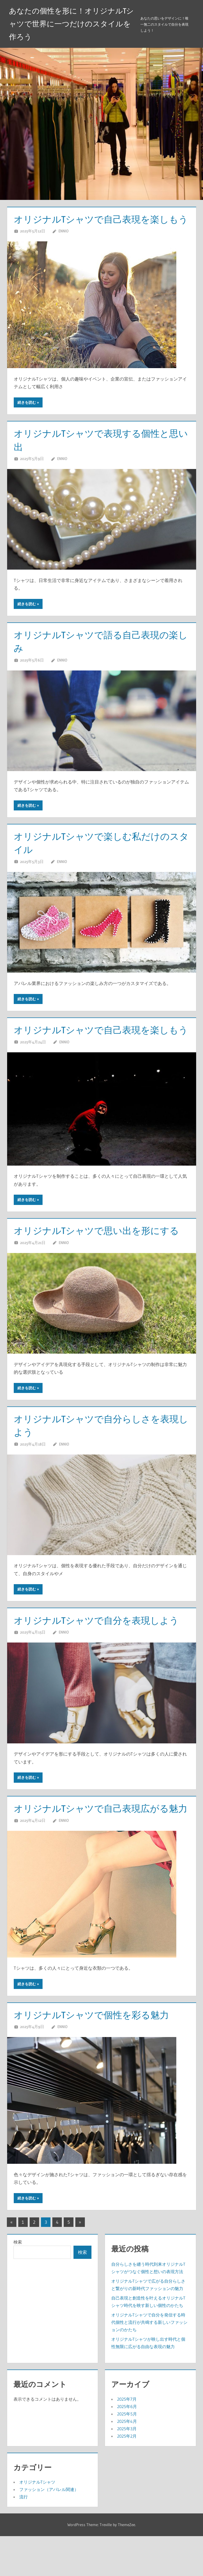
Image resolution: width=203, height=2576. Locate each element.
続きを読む (26, 415)
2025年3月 (127, 2468)
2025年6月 (127, 2446)
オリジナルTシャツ (37, 2522)
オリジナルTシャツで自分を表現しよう (98, 1647)
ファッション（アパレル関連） (49, 2529)
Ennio (63, 244)
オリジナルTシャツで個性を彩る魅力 (93, 2055)
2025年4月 (127, 2461)
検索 (17, 2281)
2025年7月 (127, 2439)
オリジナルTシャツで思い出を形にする (98, 1257)
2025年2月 (127, 2476)
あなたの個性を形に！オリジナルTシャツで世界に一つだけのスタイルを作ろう (71, 23)
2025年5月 (127, 2453)
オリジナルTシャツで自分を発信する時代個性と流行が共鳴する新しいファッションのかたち (149, 2362)
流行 (23, 2536)
